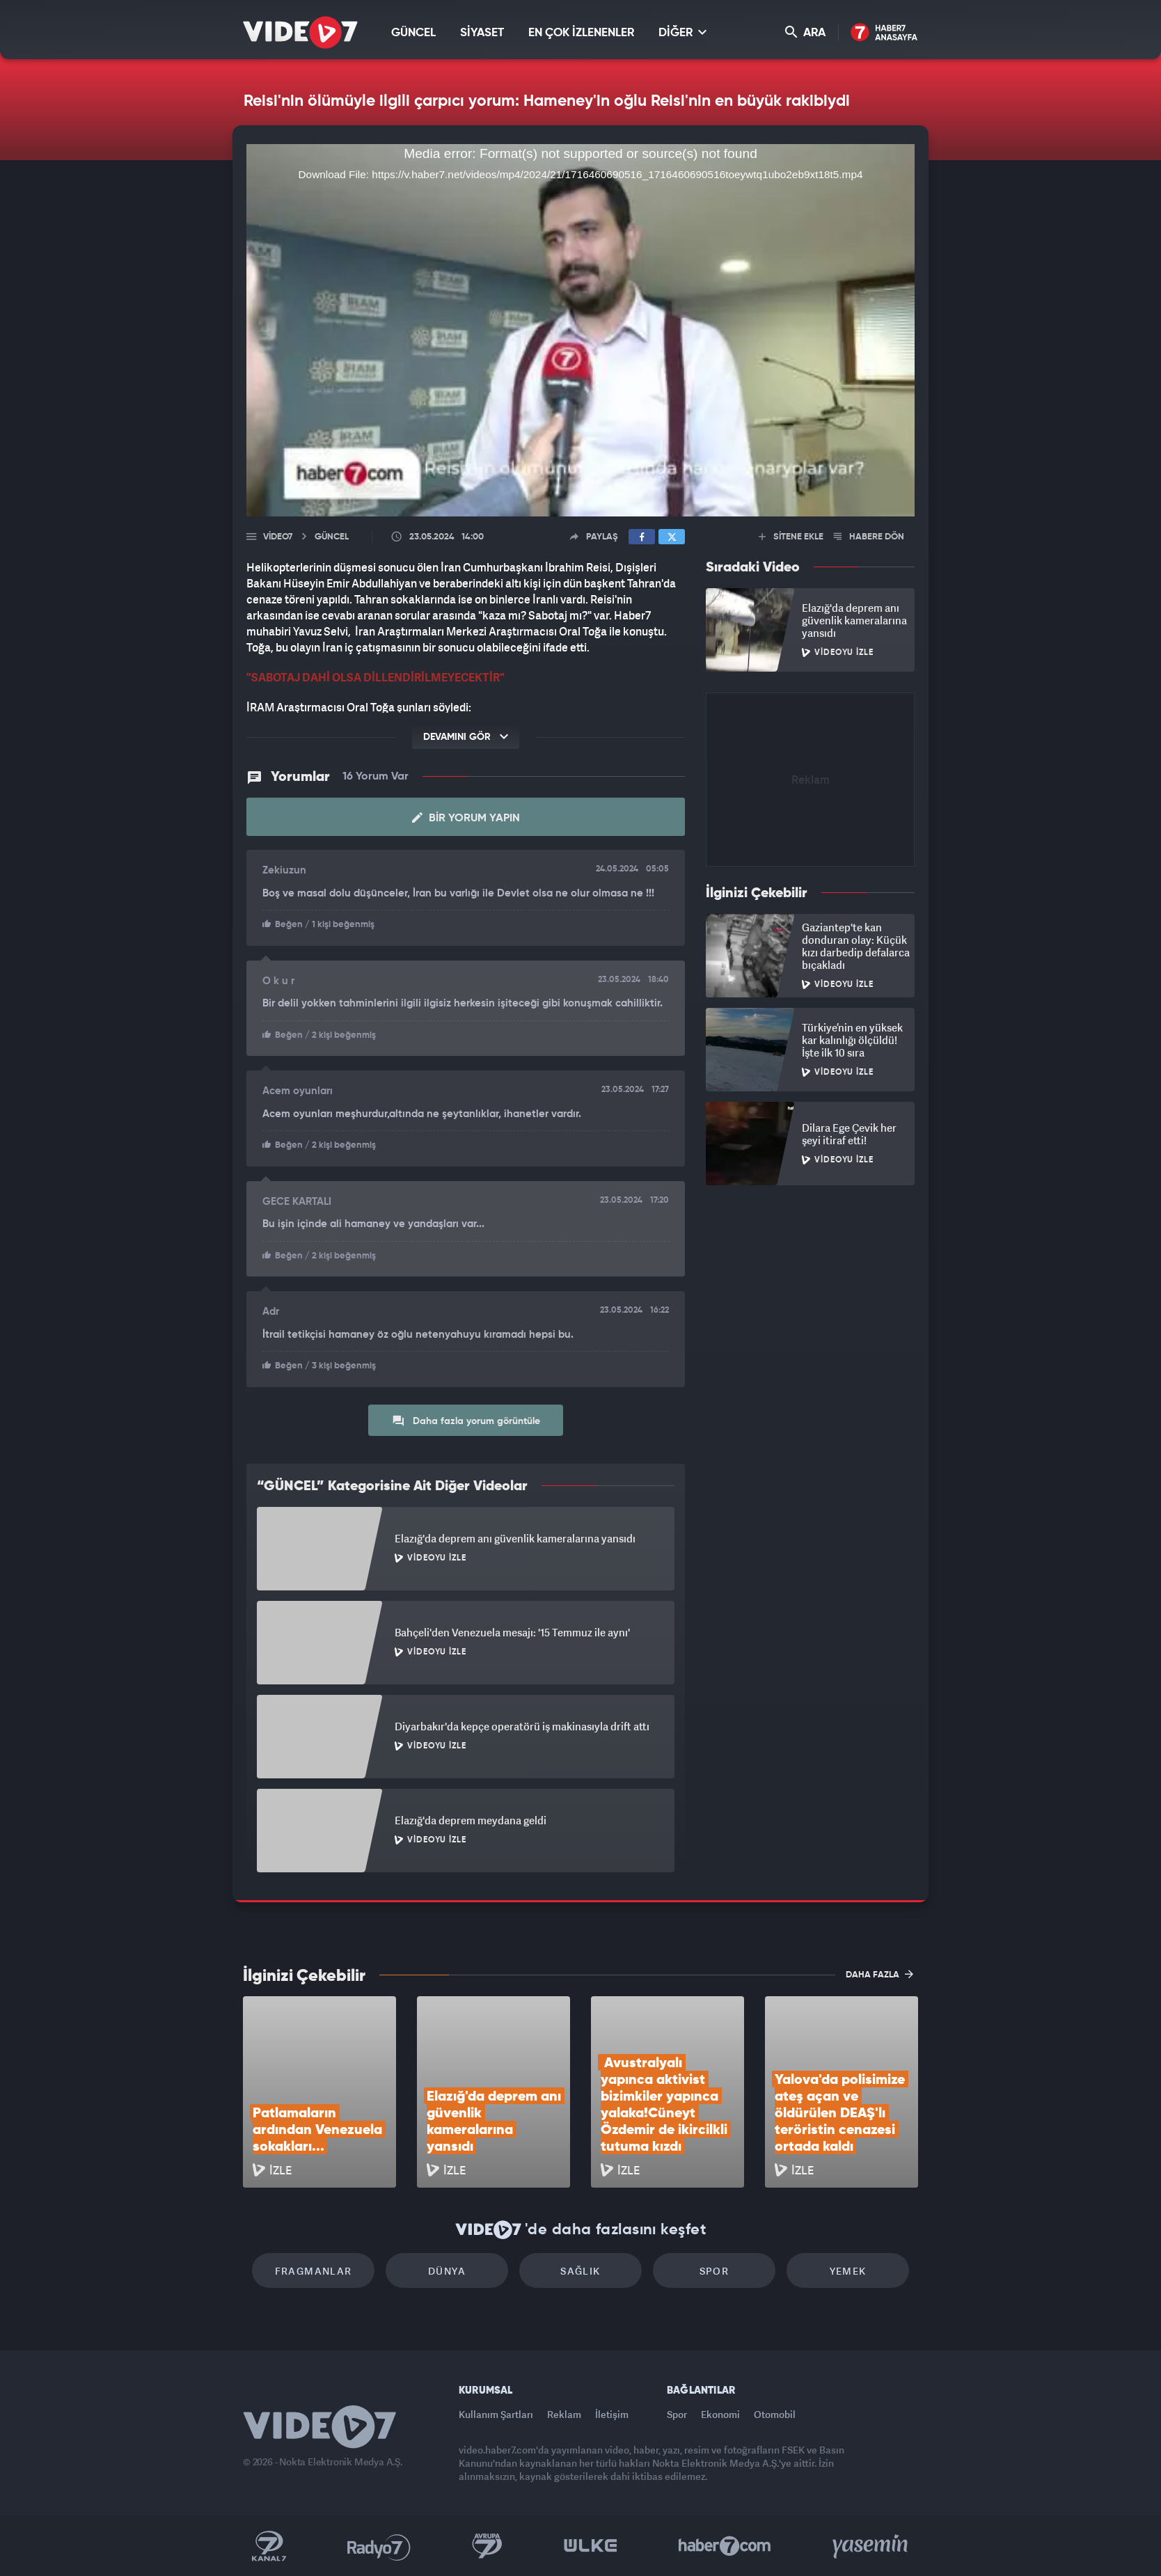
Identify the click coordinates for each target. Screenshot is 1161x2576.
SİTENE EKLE (791, 537)
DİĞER (682, 32)
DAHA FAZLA (879, 1974)
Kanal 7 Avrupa (487, 2546)
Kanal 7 (268, 2546)
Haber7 (725, 2546)
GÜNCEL (413, 33)
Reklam (564, 2414)
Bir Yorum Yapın (466, 818)
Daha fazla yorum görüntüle (466, 1420)
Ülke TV (590, 2546)
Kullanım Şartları (496, 2414)
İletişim (612, 2414)
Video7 (277, 537)
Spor (714, 2270)
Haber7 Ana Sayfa (884, 33)
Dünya (447, 2270)
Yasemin (871, 2546)
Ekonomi (720, 2414)
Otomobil (775, 2414)
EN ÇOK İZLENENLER (581, 33)
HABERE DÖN (869, 537)
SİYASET (482, 33)
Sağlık (580, 2270)
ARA (805, 32)
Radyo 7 (379, 2546)
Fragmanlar (313, 2270)
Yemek (848, 2270)
